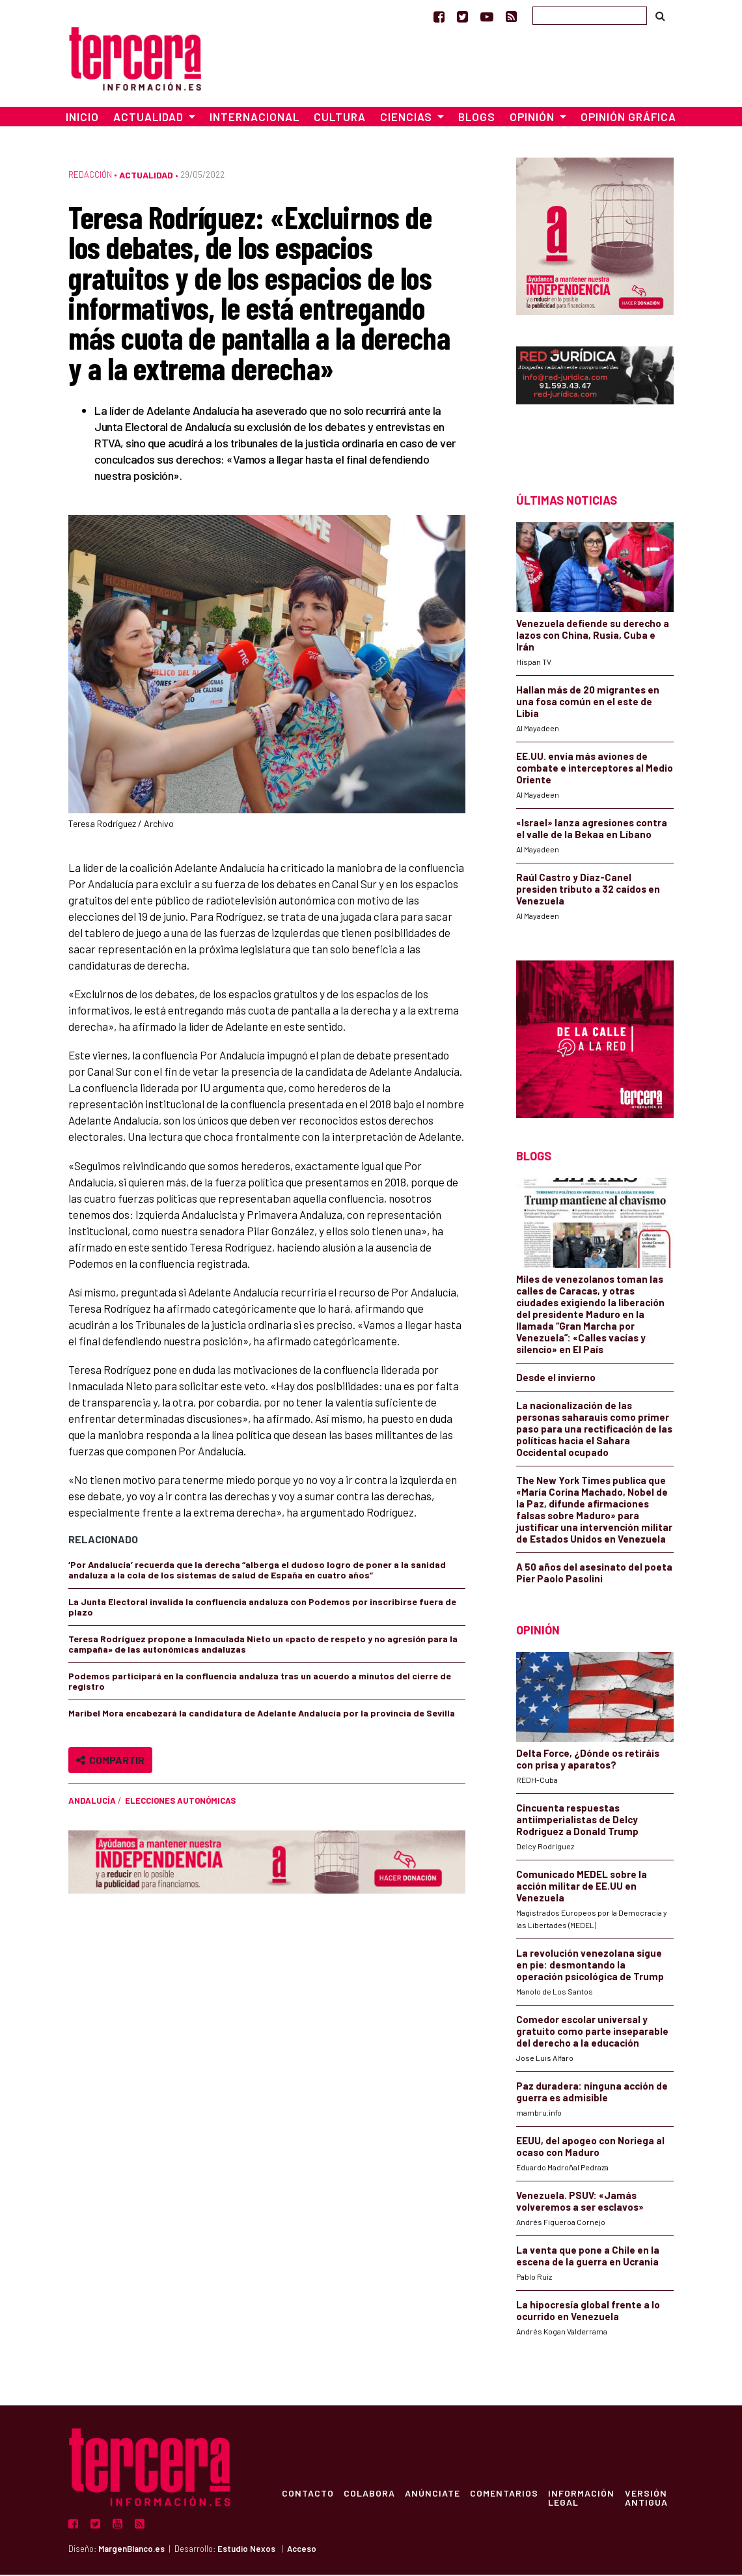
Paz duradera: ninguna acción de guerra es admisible (592, 2093)
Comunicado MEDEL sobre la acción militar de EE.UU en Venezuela (581, 1887)
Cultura (340, 118)
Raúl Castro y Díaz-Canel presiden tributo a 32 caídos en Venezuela (588, 890)
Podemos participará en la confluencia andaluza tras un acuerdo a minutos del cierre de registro (259, 1683)
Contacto (308, 2494)
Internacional (254, 118)
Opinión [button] (533, 118)
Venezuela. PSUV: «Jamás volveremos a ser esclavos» (580, 2202)
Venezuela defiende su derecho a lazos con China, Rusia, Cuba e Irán (592, 636)
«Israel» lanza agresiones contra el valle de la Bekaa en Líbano (591, 830)
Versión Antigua (648, 2498)
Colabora (370, 2494)
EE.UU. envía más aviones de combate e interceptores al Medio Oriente (594, 769)
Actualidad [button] (149, 118)
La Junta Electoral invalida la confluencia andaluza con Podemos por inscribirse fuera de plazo (262, 1608)
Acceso (301, 2550)
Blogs (476, 118)
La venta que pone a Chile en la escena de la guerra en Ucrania (587, 2257)
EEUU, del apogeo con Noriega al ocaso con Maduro (590, 2147)
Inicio (82, 118)
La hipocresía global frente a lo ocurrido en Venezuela (588, 2311)
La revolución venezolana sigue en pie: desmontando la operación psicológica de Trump (590, 1965)
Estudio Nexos (246, 2550)
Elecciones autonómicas (180, 1802)
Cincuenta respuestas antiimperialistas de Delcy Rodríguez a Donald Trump (577, 1820)
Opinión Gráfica (628, 118)
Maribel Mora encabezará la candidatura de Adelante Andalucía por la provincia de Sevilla (261, 1714)
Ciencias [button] (407, 118)
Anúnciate (433, 2494)
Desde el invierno (556, 1378)
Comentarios (506, 2494)
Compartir (110, 1762)
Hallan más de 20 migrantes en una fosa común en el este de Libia (587, 703)
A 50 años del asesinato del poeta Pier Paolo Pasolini (594, 1574)
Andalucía (92, 1802)
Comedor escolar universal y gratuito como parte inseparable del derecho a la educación (592, 2032)
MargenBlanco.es (131, 2550)
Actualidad (146, 176)
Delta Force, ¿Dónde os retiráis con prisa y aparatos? (587, 1760)
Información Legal (584, 2498)
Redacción (90, 176)
